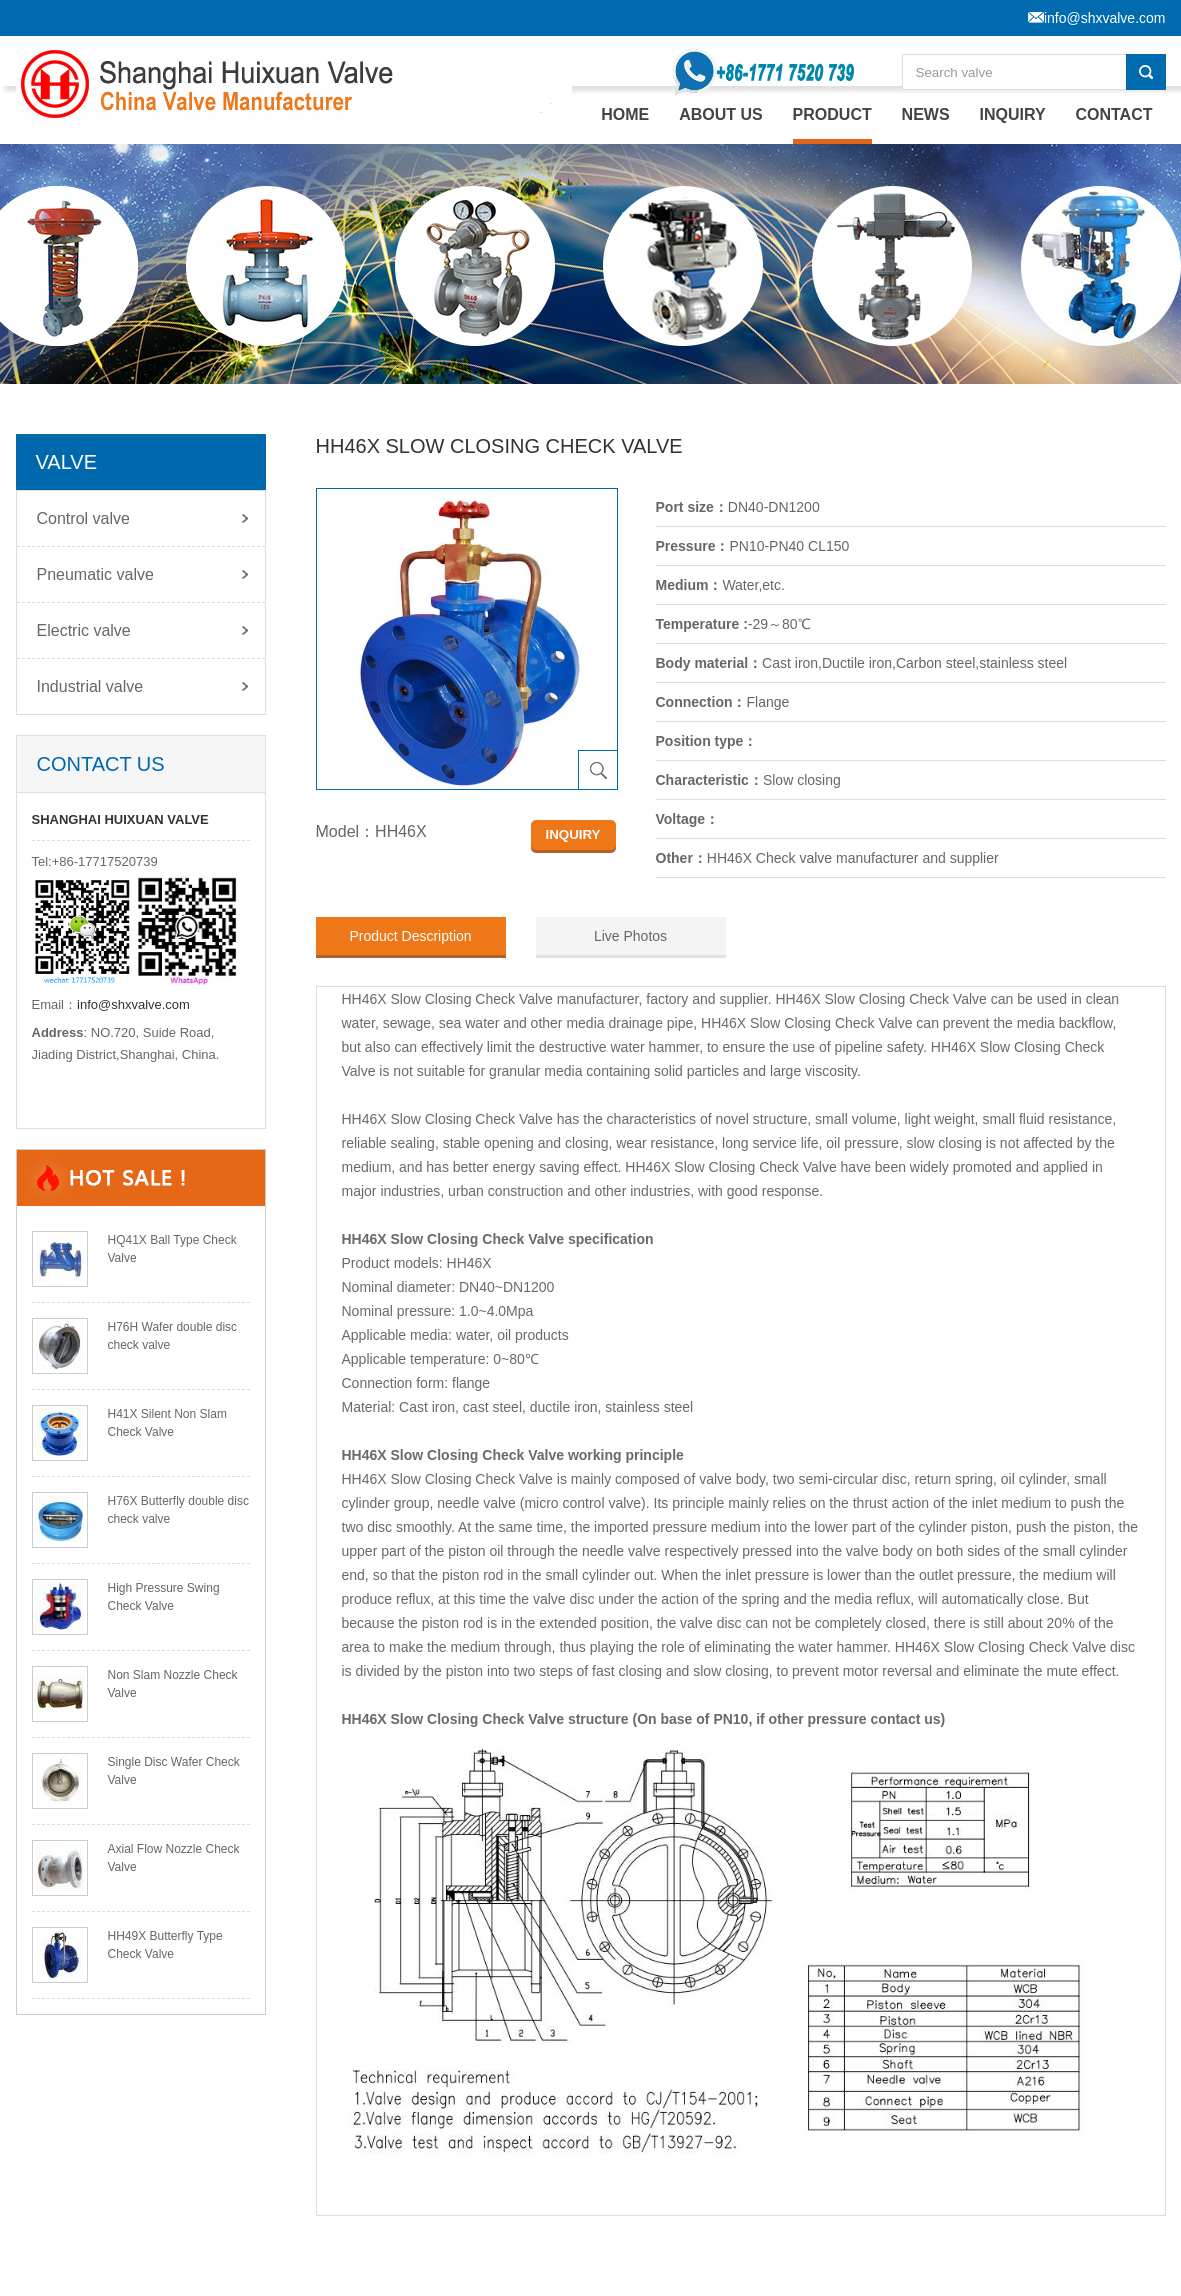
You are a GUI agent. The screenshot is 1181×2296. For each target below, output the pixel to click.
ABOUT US (721, 114)
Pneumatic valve (95, 574)
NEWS (926, 114)
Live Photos (630, 936)
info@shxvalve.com (133, 1004)
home (625, 114)
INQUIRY (1013, 114)
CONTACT (1113, 114)
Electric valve (84, 630)
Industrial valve (90, 686)
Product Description (410, 936)
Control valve (83, 518)
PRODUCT (832, 114)
